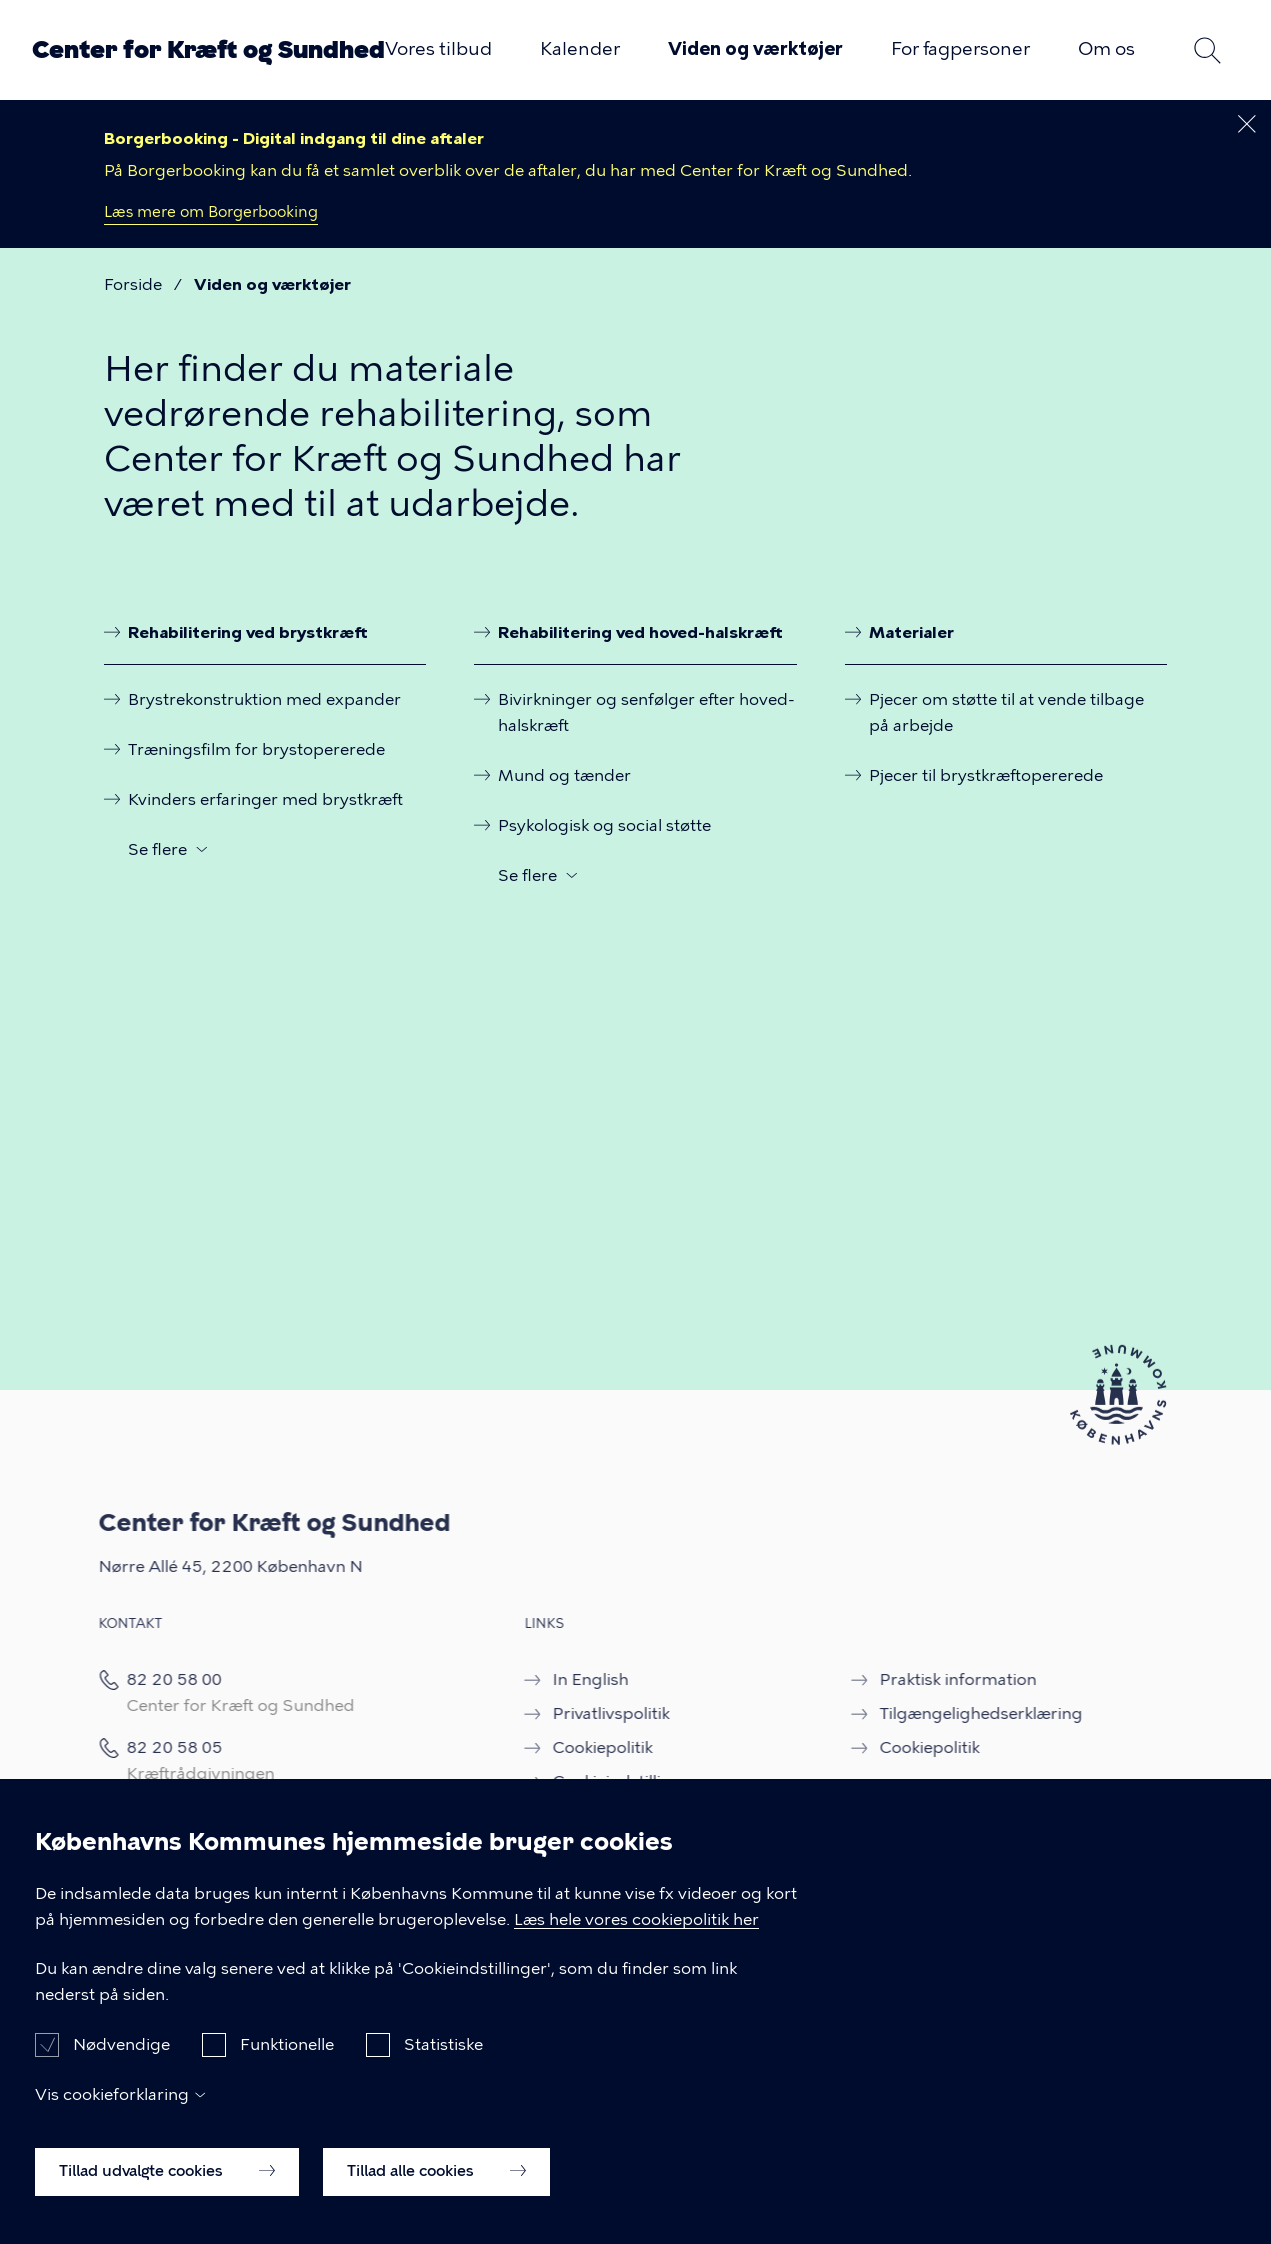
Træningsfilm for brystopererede (256, 748)
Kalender (580, 49)
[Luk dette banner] (1247, 124)
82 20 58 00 (151, 1679)
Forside (133, 284)
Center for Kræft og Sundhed (208, 49)
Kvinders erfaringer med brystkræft (265, 798)
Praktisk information (934, 1679)
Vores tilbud (438, 49)
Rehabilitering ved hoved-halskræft (640, 631)
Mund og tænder (564, 774)
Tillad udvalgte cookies (167, 2192)
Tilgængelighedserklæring (957, 1713)
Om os (1106, 49)
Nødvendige (121, 2065)
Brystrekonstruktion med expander (264, 698)
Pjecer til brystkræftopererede (986, 774)
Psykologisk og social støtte (604, 823)
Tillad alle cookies (436, 2192)
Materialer (911, 631)
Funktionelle (287, 2065)
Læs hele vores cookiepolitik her (636, 1939)
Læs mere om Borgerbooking (212, 212)
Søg (1207, 50)
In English (567, 1679)
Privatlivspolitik (587, 1713)
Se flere (157, 847)
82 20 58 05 (152, 1747)
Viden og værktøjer (755, 49)
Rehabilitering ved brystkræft (248, 631)
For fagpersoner (960, 49)
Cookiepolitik (579, 1747)
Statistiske (443, 2065)
